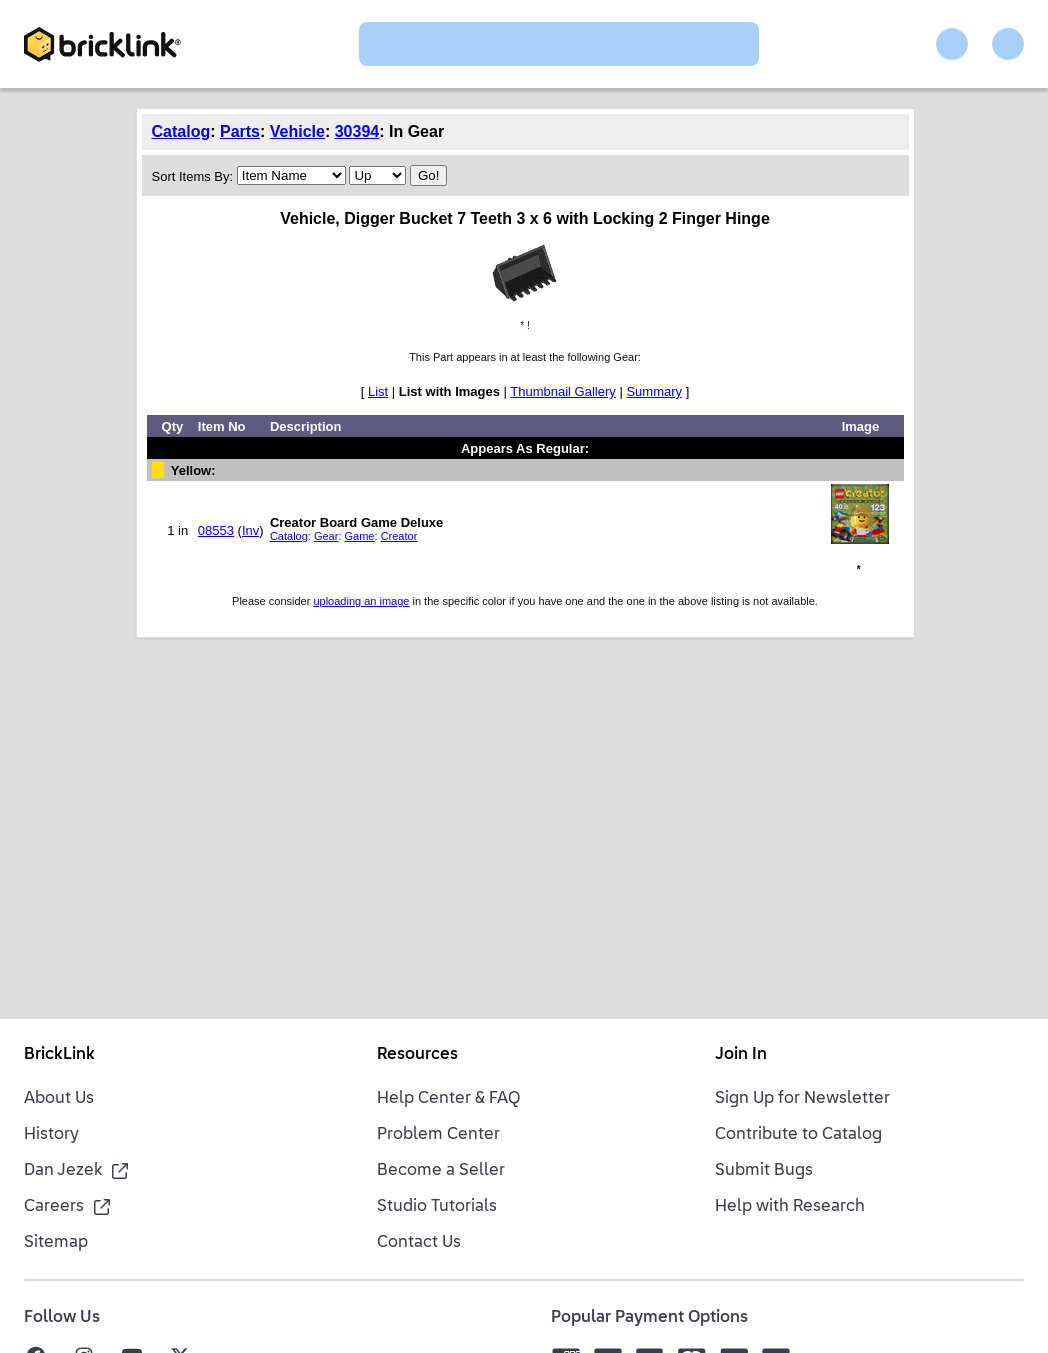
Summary (654, 391)
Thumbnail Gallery (563, 391)
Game (360, 536)
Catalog (181, 131)
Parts (240, 131)
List (378, 391)
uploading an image (361, 601)
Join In (741, 1055)
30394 (357, 131)
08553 (216, 530)
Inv (250, 530)
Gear (326, 536)
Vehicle (297, 131)
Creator (399, 536)
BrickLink (59, 1055)
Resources (417, 1055)
